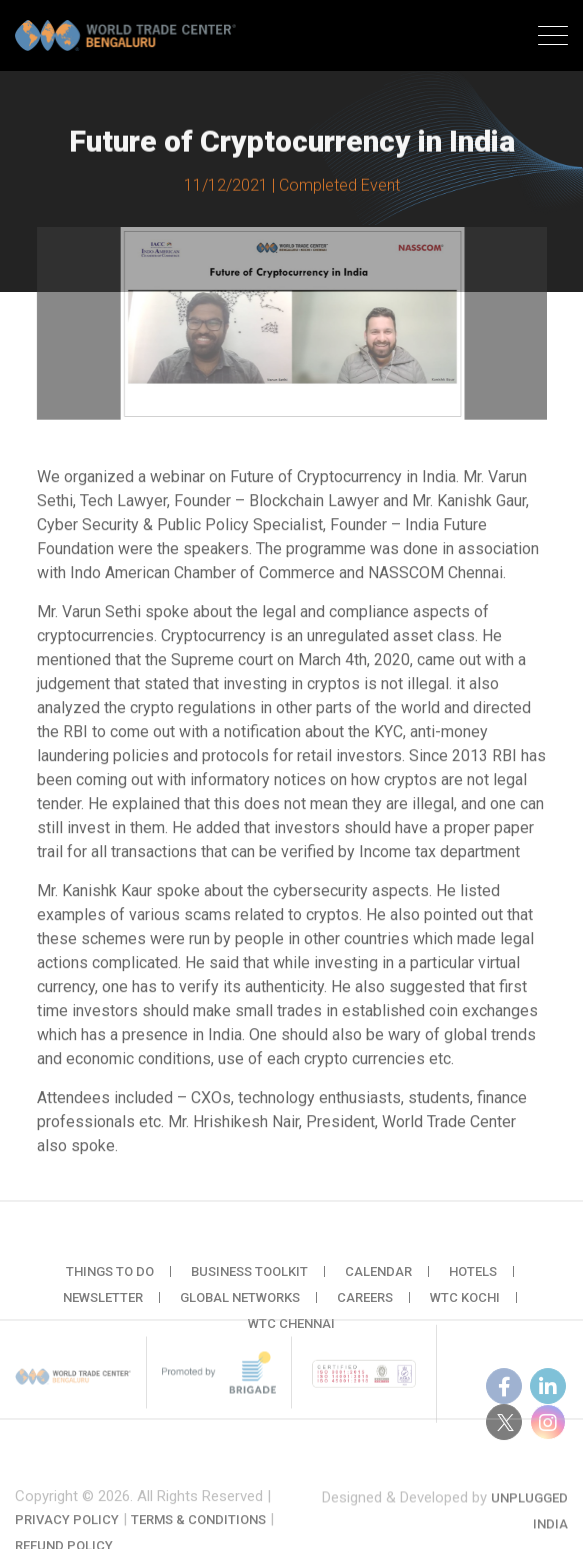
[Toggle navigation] (553, 38)
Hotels (473, 1288)
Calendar (378, 1288)
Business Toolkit (249, 1288)
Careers (365, 1314)
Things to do (110, 1288)
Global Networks (240, 1314)
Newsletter (103, 1314)
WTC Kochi (465, 1314)
